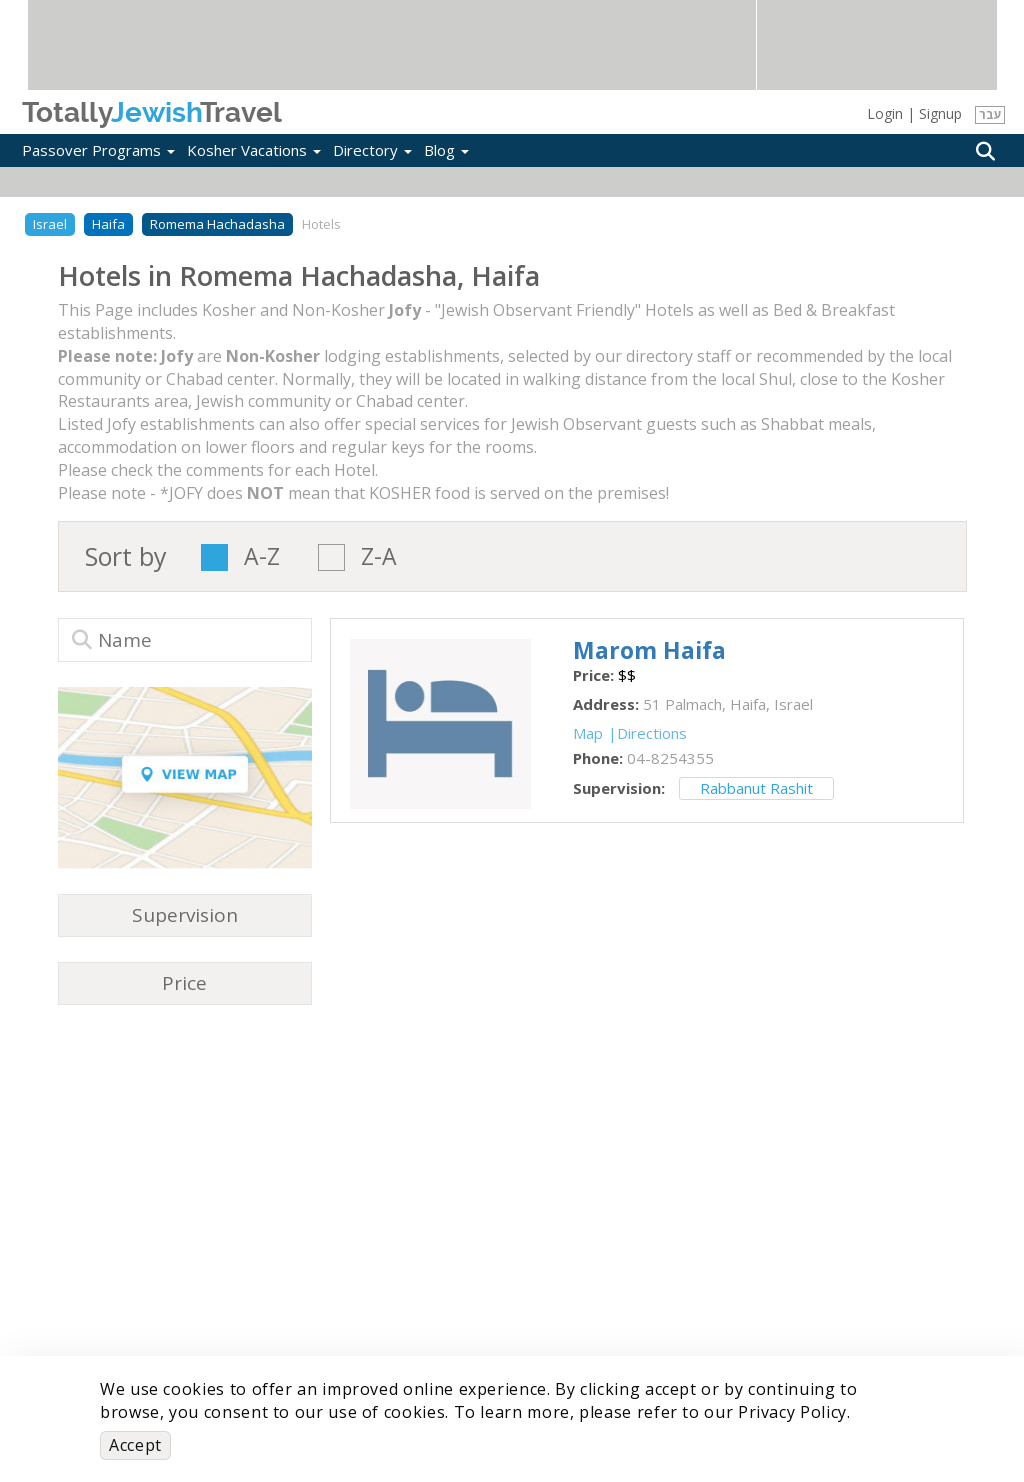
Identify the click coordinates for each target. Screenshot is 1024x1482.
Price (184, 983)
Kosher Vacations (254, 150)
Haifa (108, 224)
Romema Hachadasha (217, 224)
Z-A (379, 557)
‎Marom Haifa (649, 650)
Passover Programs (98, 150)
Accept (135, 1445)
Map (588, 733)
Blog (446, 150)
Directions (652, 733)
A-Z (262, 557)
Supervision (185, 915)
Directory (372, 150)
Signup (940, 113)
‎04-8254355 (670, 758)
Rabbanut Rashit (756, 788)
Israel (50, 224)
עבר (990, 114)
